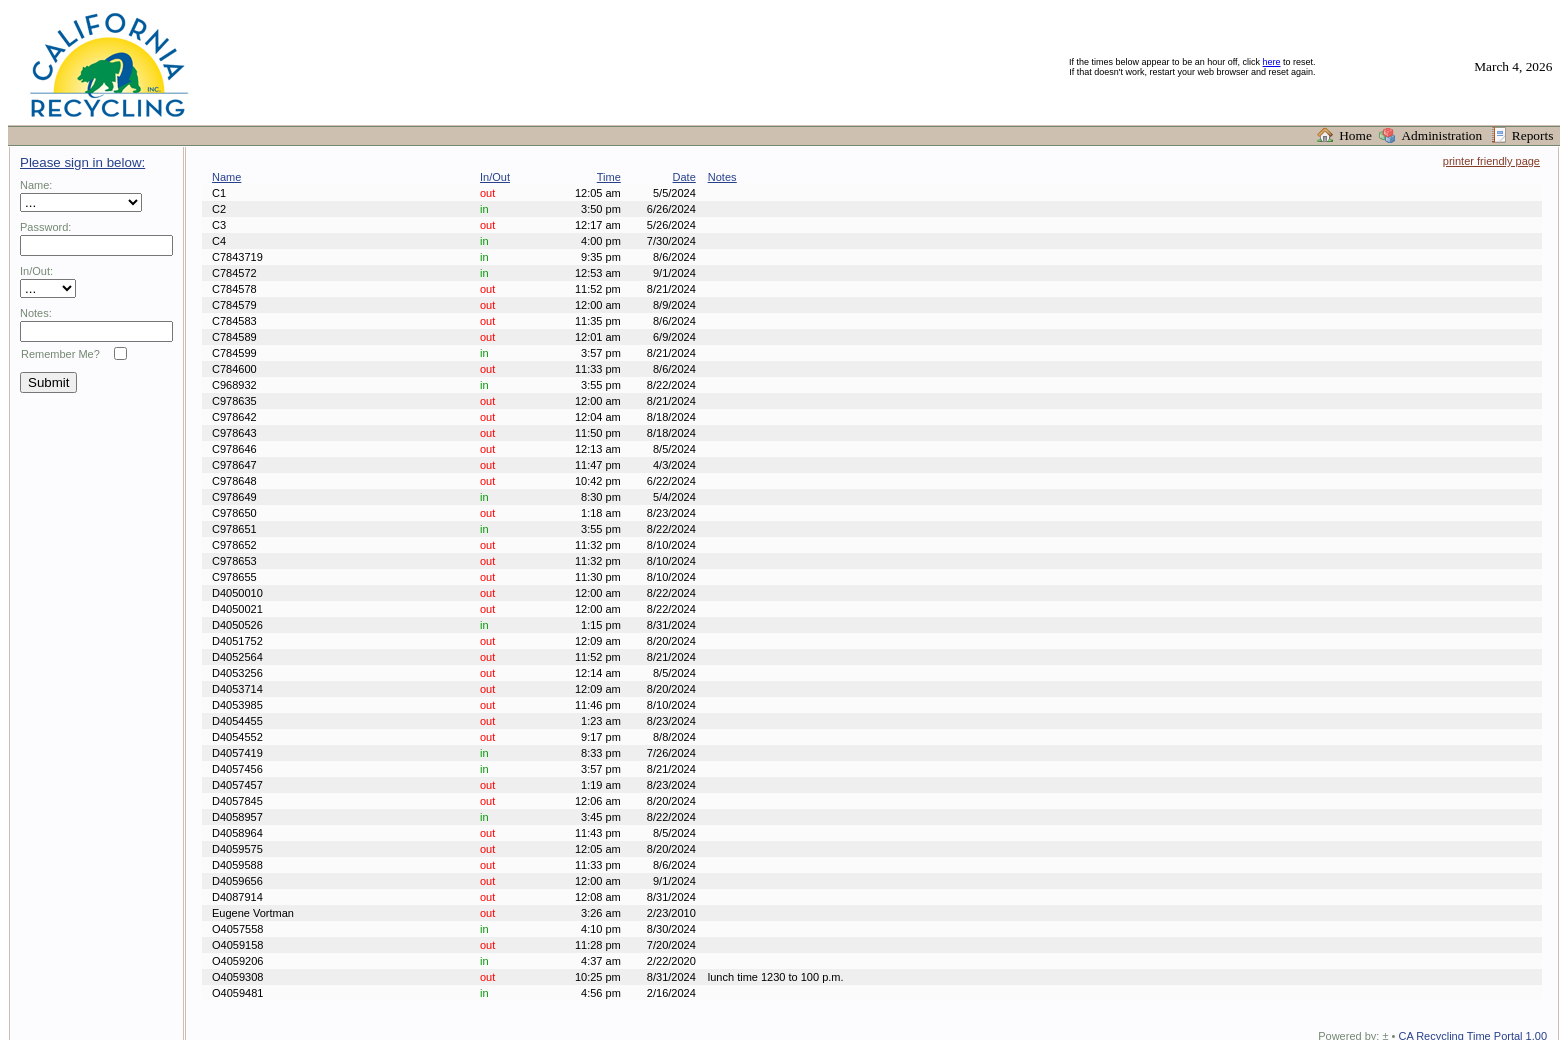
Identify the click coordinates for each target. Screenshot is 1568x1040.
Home (1358, 135)
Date (684, 177)
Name (226, 177)
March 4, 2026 (1516, 66)
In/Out (495, 177)
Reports (1536, 135)
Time (609, 177)
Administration (1444, 135)
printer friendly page (1491, 161)
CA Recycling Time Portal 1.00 (1471, 1018)
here (1272, 62)
